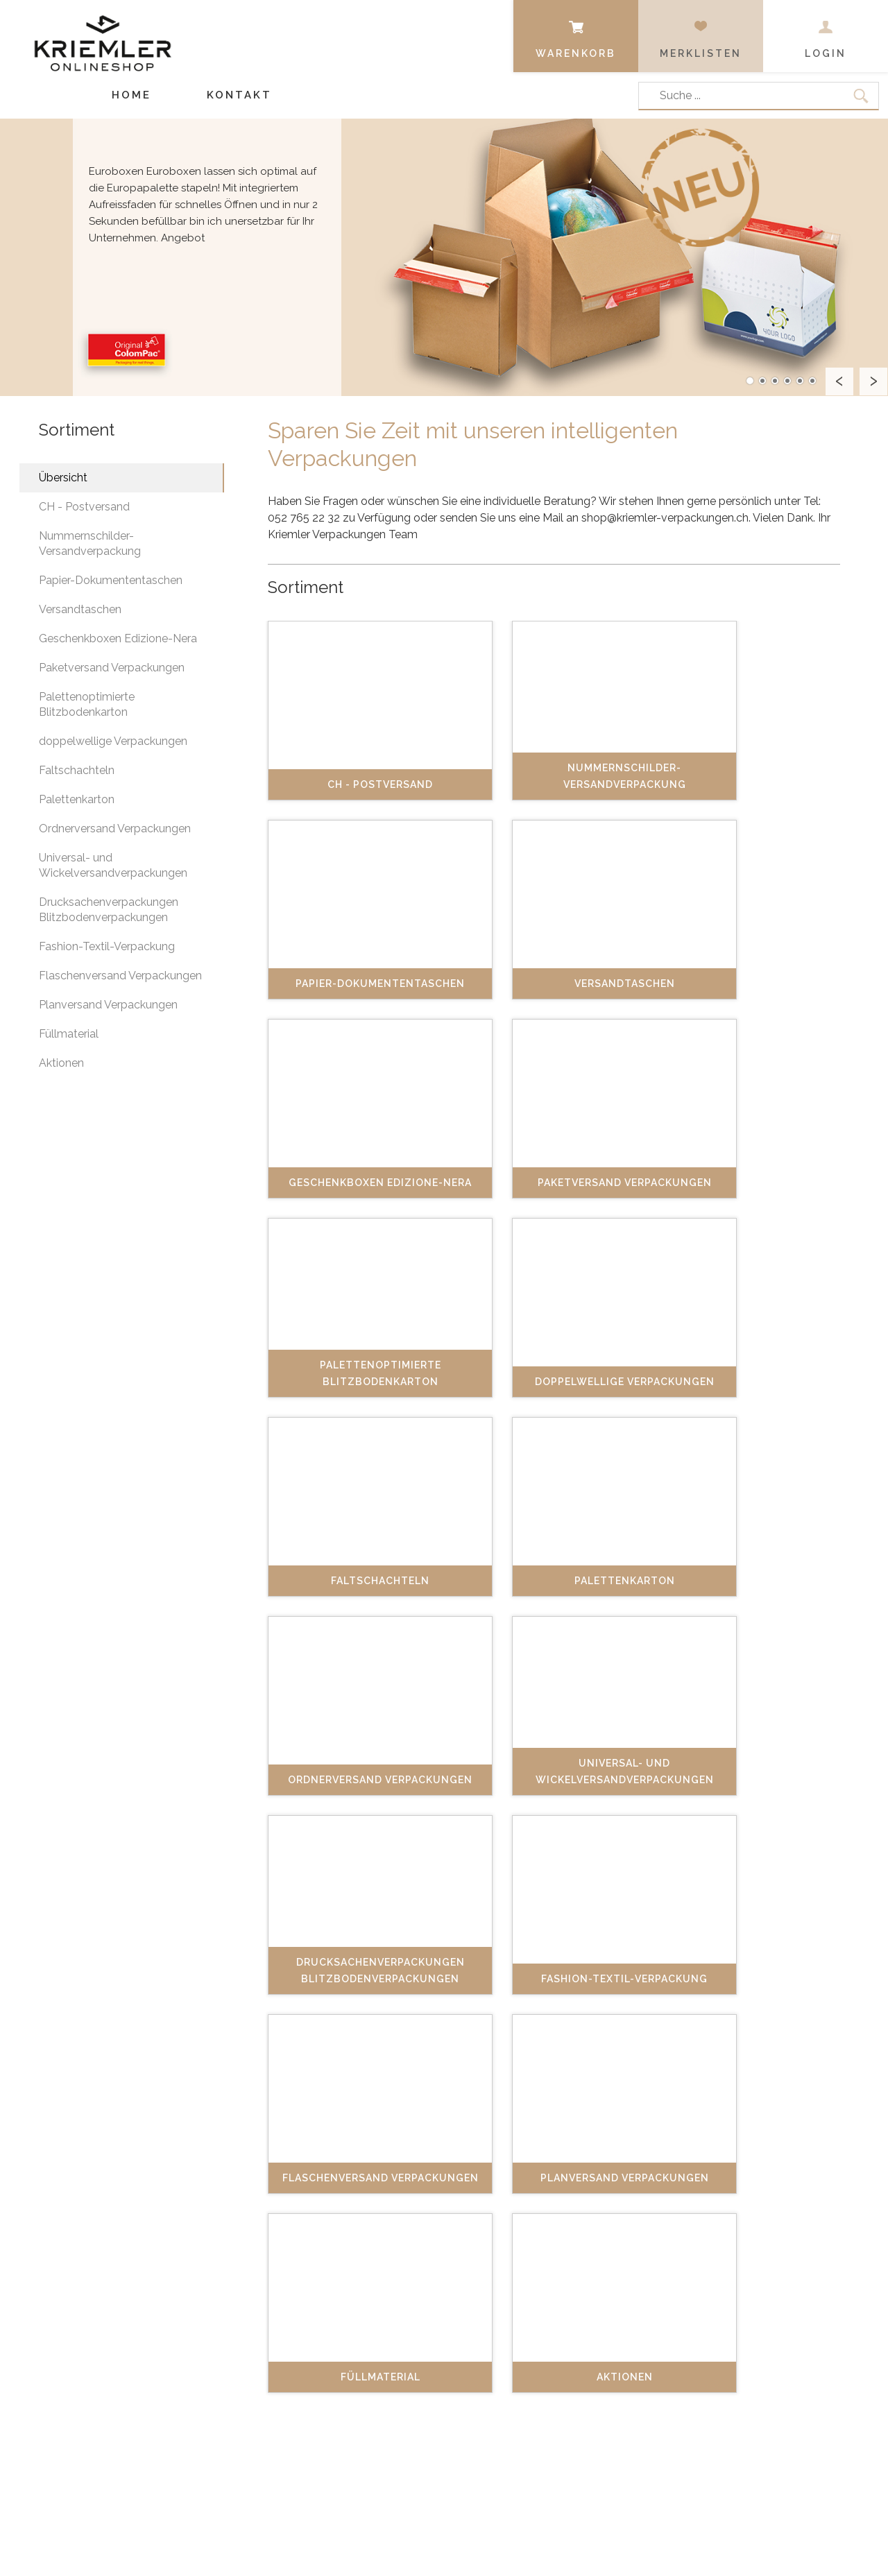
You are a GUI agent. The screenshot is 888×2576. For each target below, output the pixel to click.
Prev (839, 381)
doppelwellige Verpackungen (113, 741)
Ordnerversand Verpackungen (115, 828)
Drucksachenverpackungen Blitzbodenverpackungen (108, 909)
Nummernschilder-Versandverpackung (90, 543)
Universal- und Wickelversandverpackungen (113, 865)
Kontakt (239, 95)
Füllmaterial (69, 1033)
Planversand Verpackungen (108, 1004)
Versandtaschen (80, 609)
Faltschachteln (76, 770)
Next (873, 381)
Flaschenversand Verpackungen (120, 975)
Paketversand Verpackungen (112, 667)
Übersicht (63, 477)
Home (131, 95)
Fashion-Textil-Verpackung (107, 946)
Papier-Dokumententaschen (110, 580)
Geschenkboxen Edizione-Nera (118, 638)
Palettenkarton (76, 799)
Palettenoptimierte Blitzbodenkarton (87, 704)
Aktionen (61, 1063)
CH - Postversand (84, 506)
